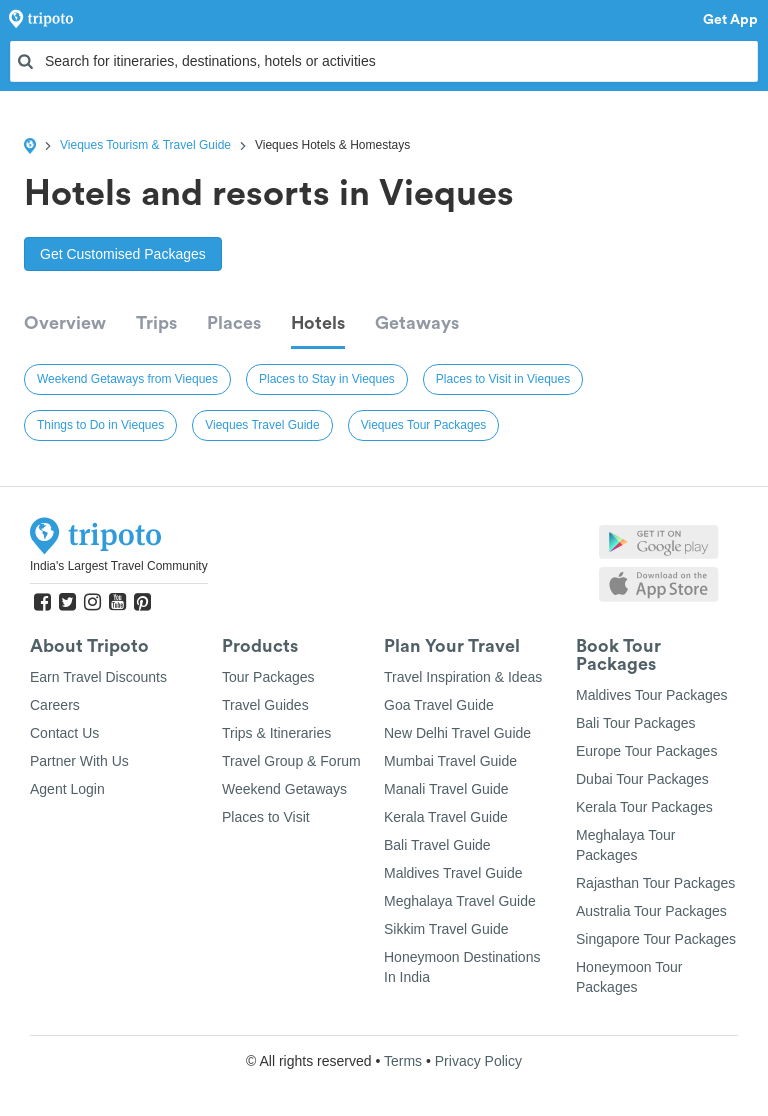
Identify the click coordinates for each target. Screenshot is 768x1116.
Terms (403, 1061)
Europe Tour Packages (646, 751)
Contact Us (64, 733)
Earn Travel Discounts (98, 677)
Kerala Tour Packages (644, 807)
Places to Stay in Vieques (327, 379)
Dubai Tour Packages (642, 779)
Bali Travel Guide (437, 845)
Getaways (417, 323)
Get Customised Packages (123, 254)
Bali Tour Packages (636, 723)
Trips (156, 323)
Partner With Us (79, 761)
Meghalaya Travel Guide (460, 901)
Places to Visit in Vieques (503, 379)
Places (234, 323)
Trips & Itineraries (276, 733)
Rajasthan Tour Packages (655, 883)
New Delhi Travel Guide (457, 733)
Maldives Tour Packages (651, 695)
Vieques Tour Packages (424, 425)
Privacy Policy (478, 1061)
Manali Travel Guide (446, 789)
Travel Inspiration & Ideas (463, 677)
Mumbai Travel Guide (450, 761)
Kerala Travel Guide (446, 817)
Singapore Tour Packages (656, 939)
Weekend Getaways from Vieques (127, 379)
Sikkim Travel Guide (446, 929)
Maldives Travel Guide (453, 873)
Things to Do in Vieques (100, 425)
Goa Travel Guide (439, 705)
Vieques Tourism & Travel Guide (145, 145)
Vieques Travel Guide (262, 425)
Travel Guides (265, 705)
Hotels (318, 323)
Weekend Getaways (284, 789)
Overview (65, 323)
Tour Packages (268, 677)
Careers (55, 705)
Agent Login (67, 789)
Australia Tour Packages (651, 911)
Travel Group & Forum (291, 761)
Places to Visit (266, 817)
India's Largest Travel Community (119, 566)
